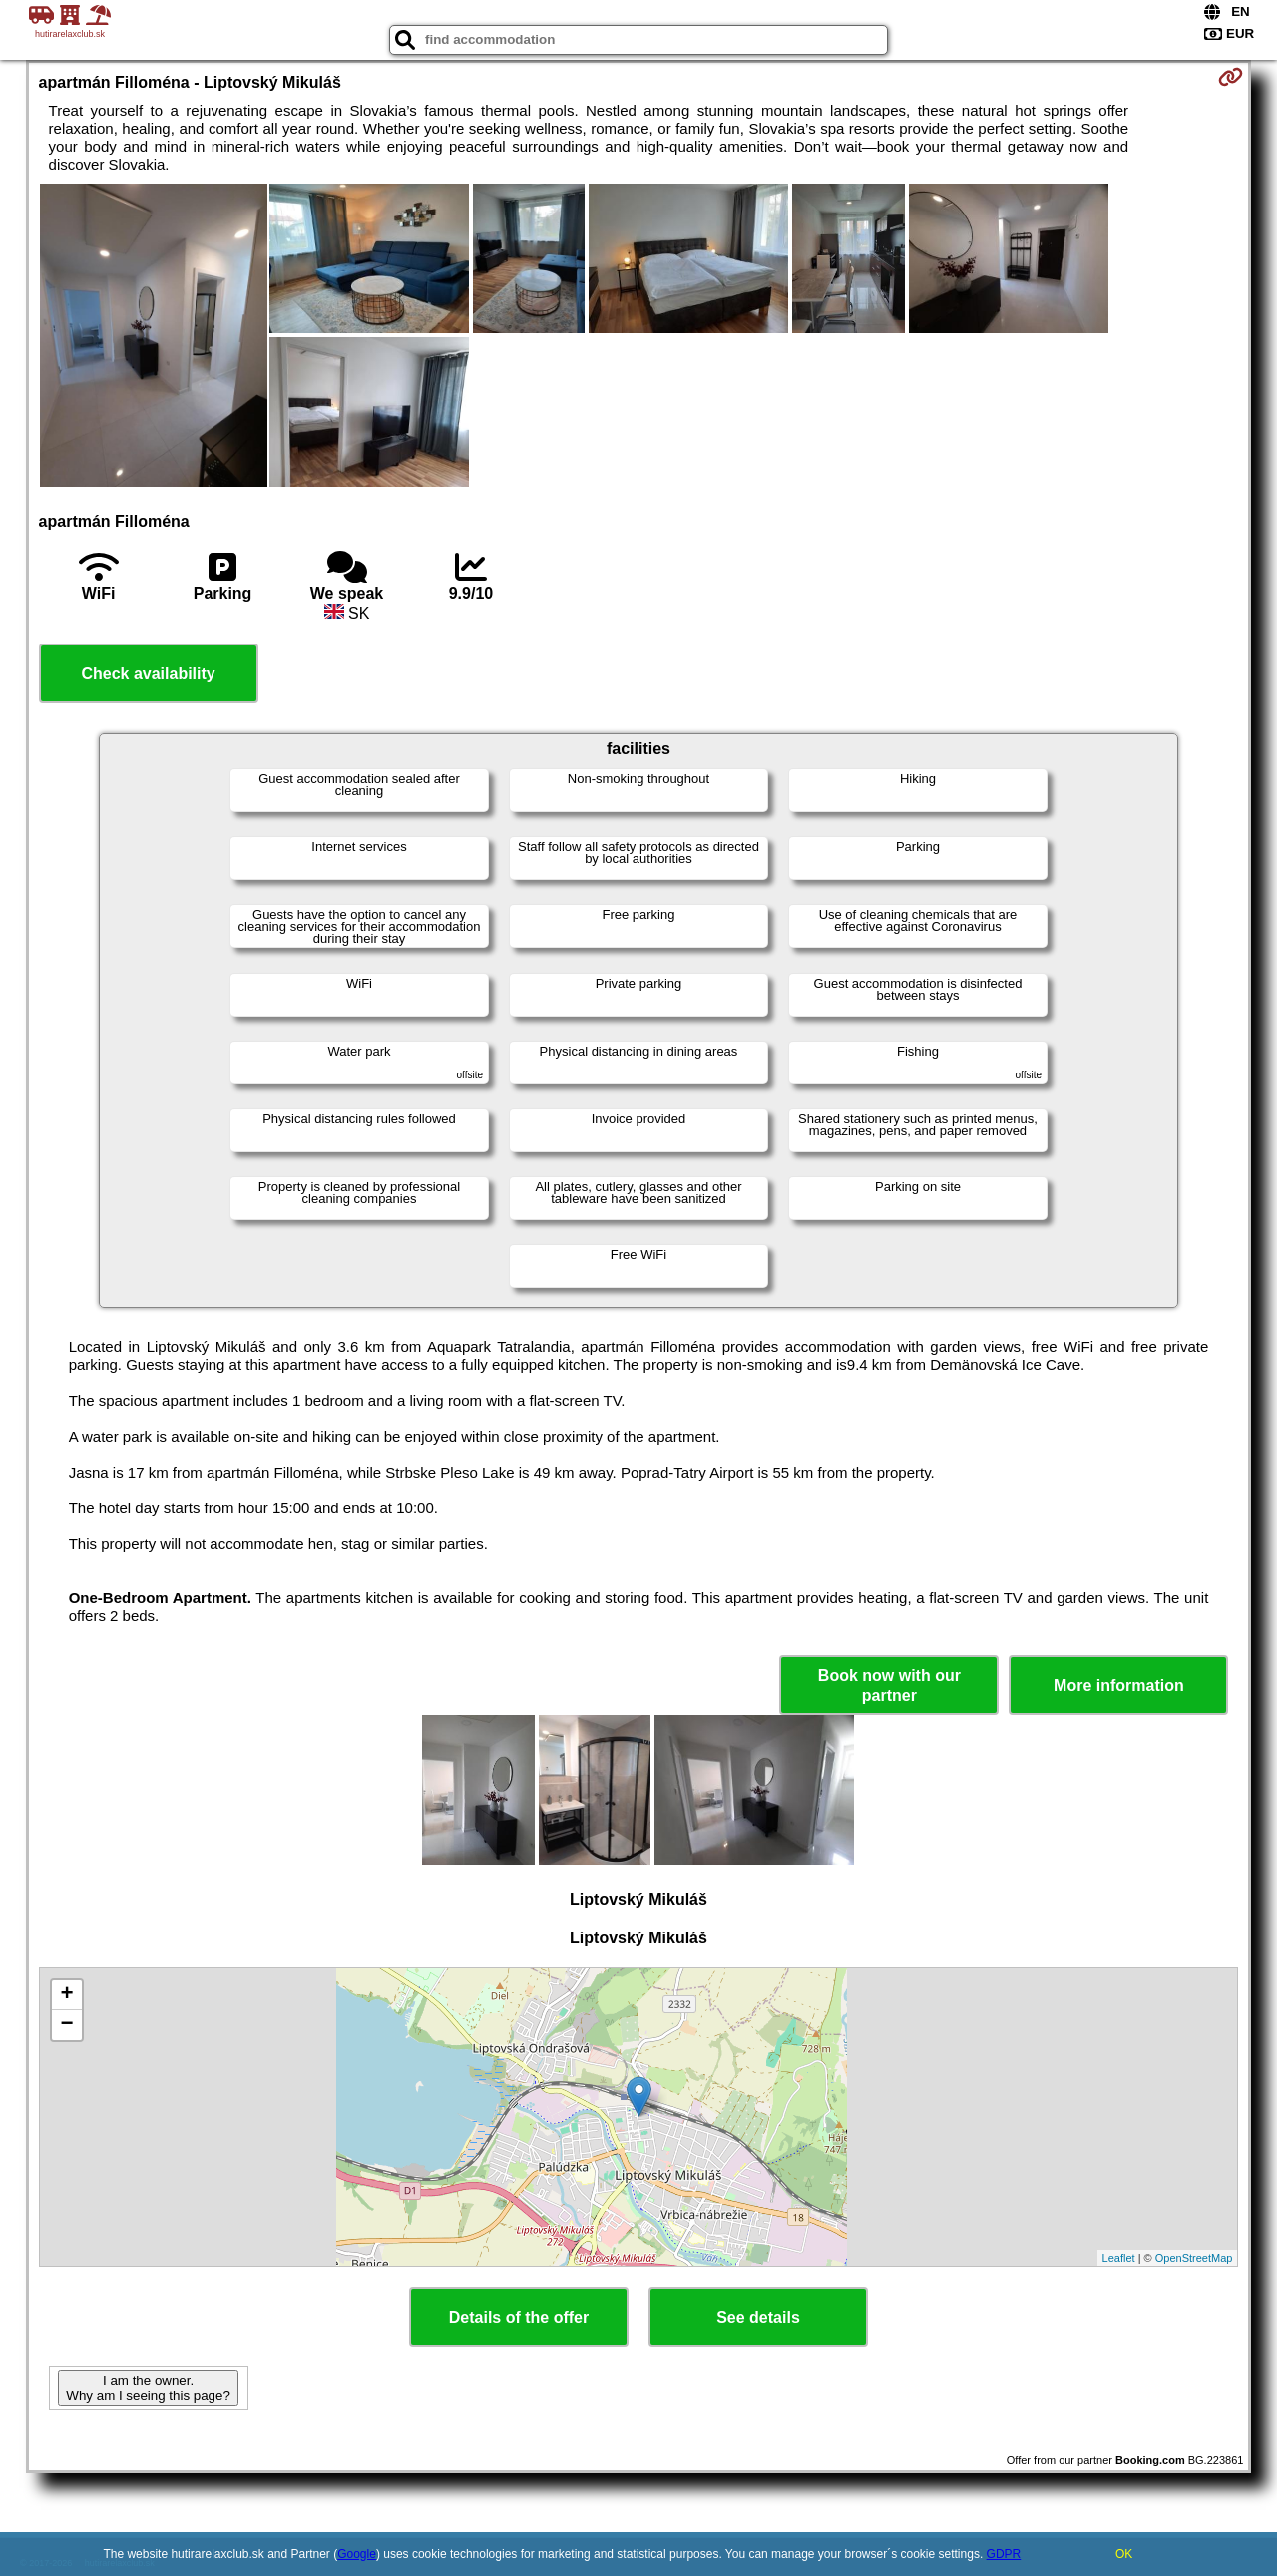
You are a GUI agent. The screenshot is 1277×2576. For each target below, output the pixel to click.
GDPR (1004, 2554)
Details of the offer (519, 2317)
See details (758, 2317)
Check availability (147, 673)
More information (1119, 1685)
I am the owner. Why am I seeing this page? (147, 2388)
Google (356, 2554)
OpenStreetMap (1194, 2258)
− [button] (66, 2025)
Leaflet (1118, 2258)
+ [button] (66, 1995)
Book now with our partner (889, 1685)
